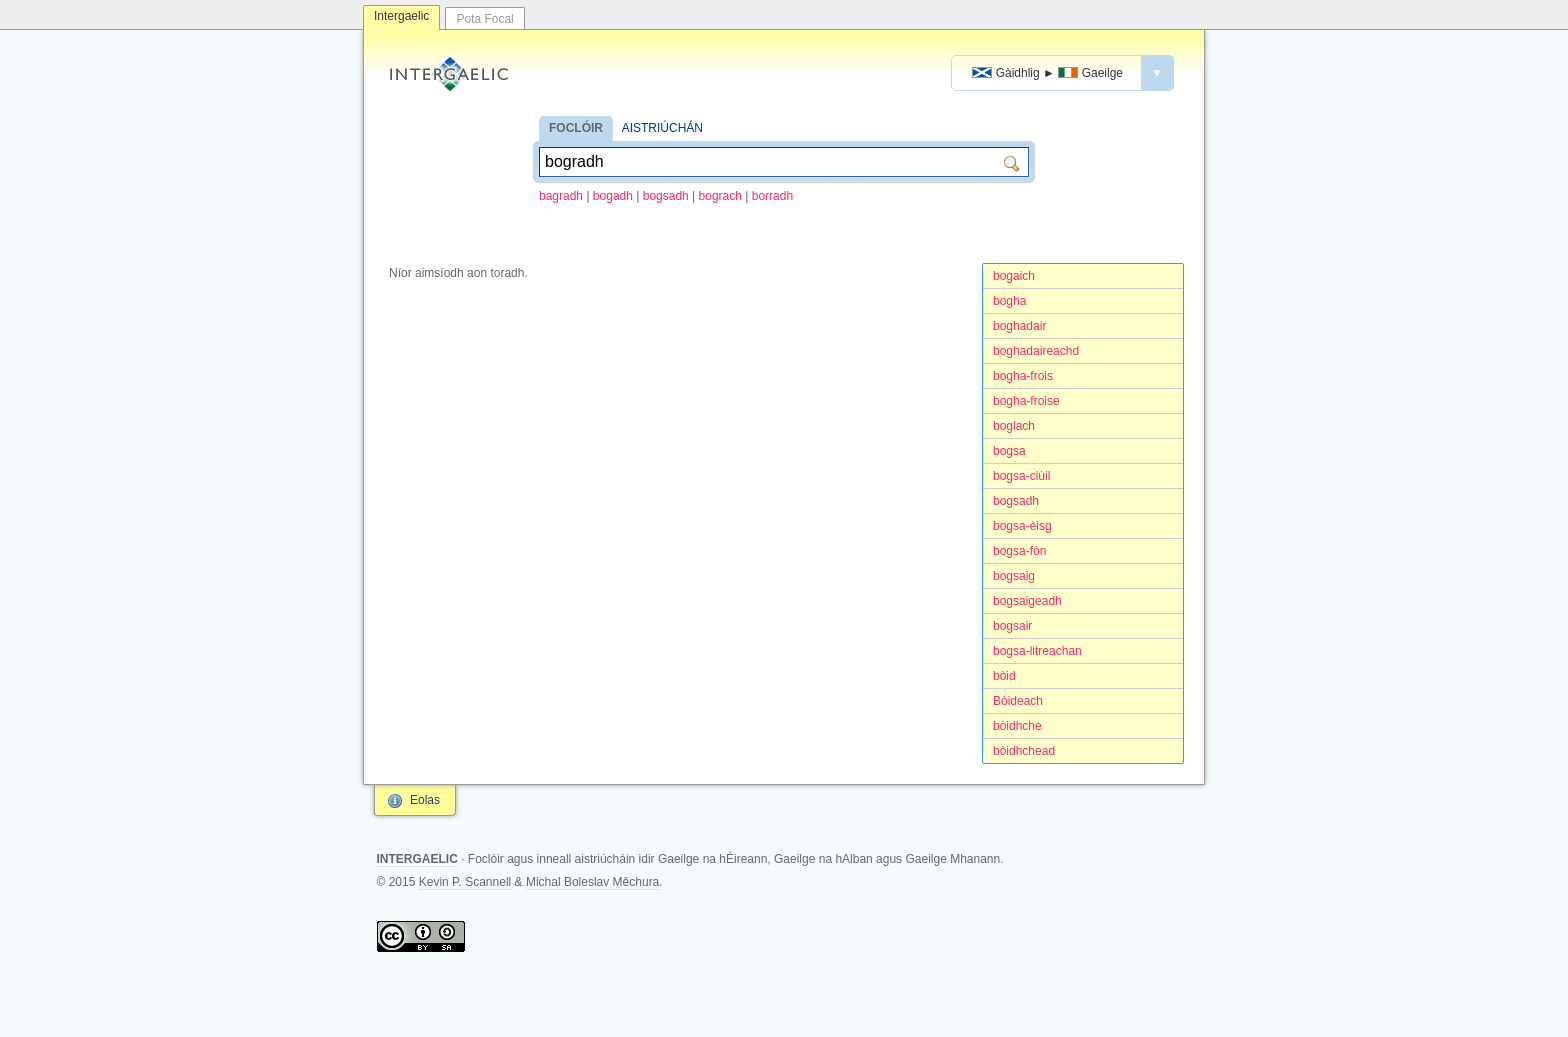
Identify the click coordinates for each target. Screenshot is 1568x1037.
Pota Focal (484, 19)
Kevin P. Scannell (465, 882)
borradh (772, 196)
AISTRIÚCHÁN (662, 128)
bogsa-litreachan (1037, 651)
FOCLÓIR (576, 128)
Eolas (425, 800)
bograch (720, 196)
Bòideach (1018, 701)
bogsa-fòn (1019, 551)
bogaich (1014, 276)
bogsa (1009, 451)
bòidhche (1017, 726)
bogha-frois (1023, 376)
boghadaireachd (1036, 351)
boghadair (1019, 326)
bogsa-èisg (1022, 526)
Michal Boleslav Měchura (592, 882)
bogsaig (1014, 576)
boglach (1014, 426)
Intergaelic (401, 16)
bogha (1009, 301)
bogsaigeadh (1027, 601)
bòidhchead (1024, 751)
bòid (1004, 676)
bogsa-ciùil (1021, 476)
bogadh (613, 196)
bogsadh (666, 196)
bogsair (1012, 626)
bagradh (561, 196)
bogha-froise (1026, 401)
